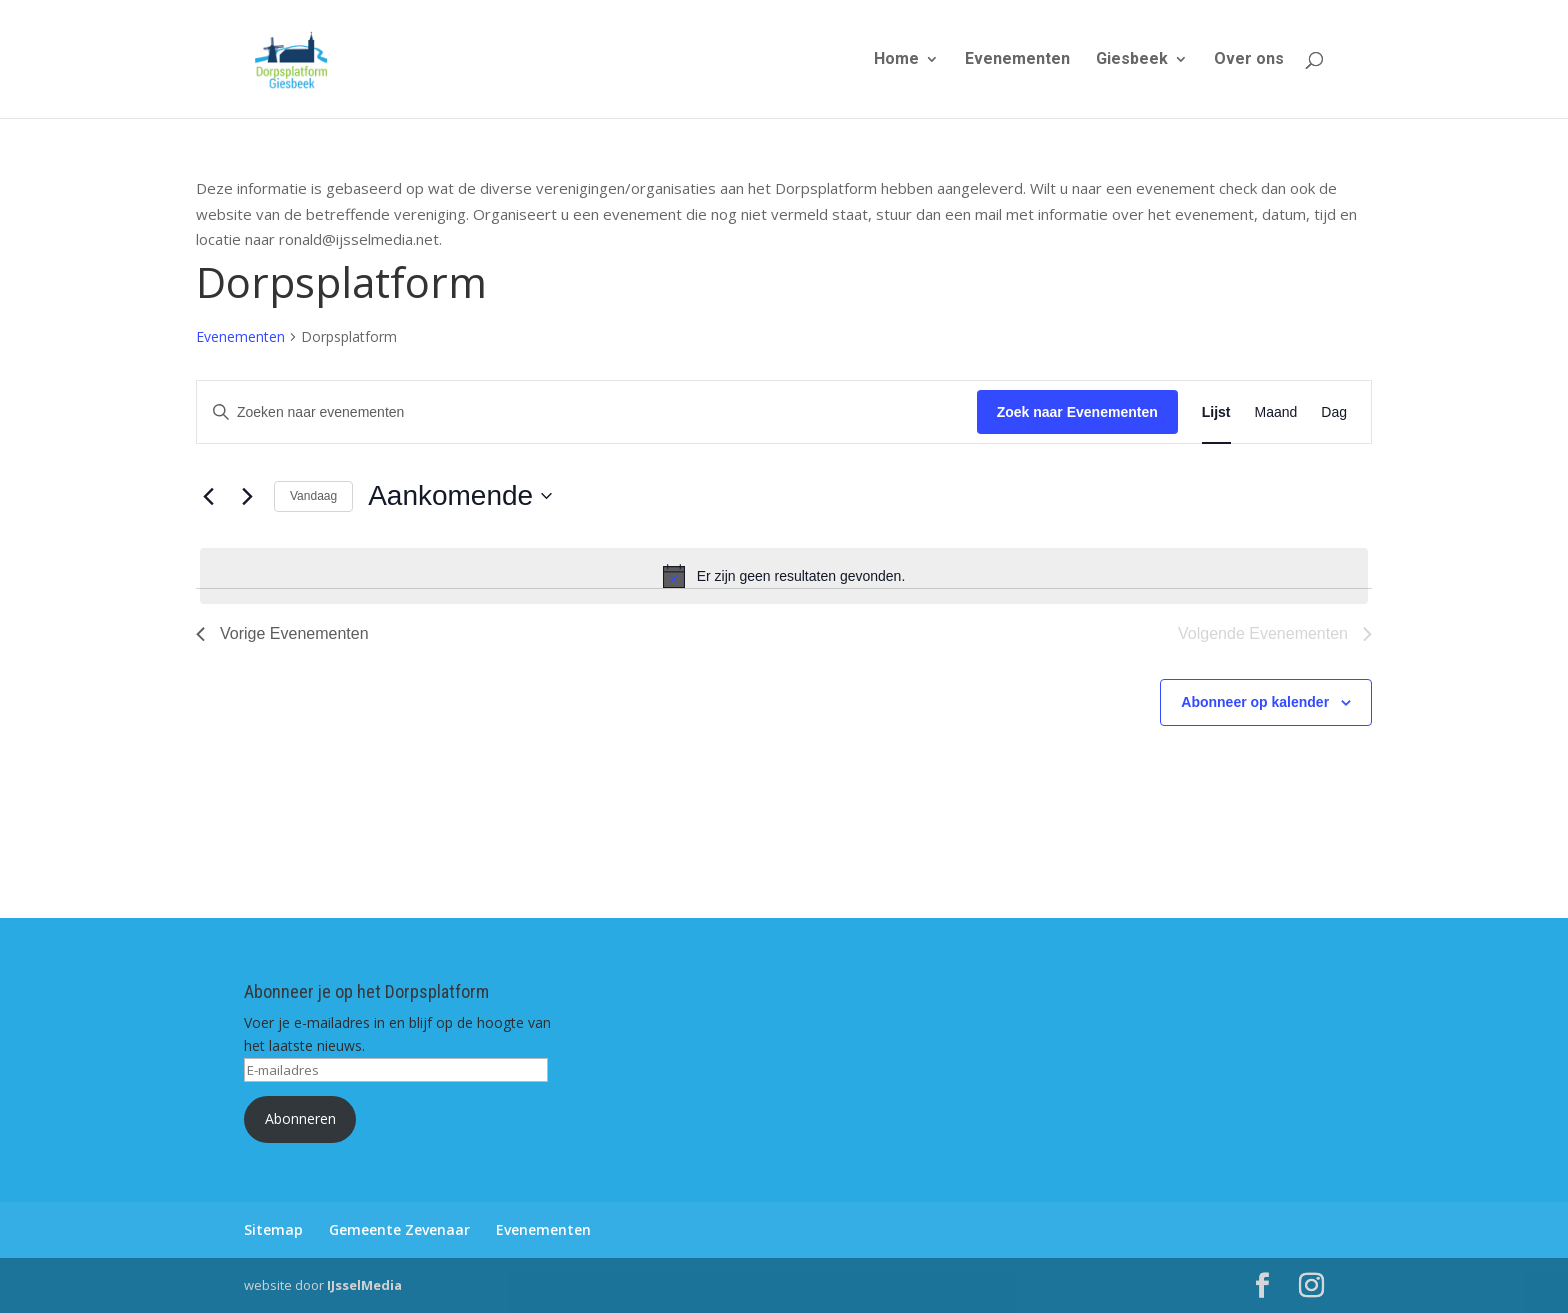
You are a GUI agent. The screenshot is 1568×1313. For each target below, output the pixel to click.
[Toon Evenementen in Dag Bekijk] (1334, 412)
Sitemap (273, 1229)
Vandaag (313, 496)
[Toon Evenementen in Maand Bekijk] (1276, 412)
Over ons (1249, 60)
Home (896, 60)
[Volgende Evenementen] (247, 496)
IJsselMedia (364, 1285)
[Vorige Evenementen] (208, 496)
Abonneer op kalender (1255, 702)
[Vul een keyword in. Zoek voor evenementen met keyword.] (587, 412)
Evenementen (1017, 60)
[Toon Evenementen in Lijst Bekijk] (1216, 412)
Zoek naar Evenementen (1077, 412)
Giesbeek (1132, 60)
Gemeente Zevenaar (399, 1229)
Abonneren (300, 1118)
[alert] (784, 576)
